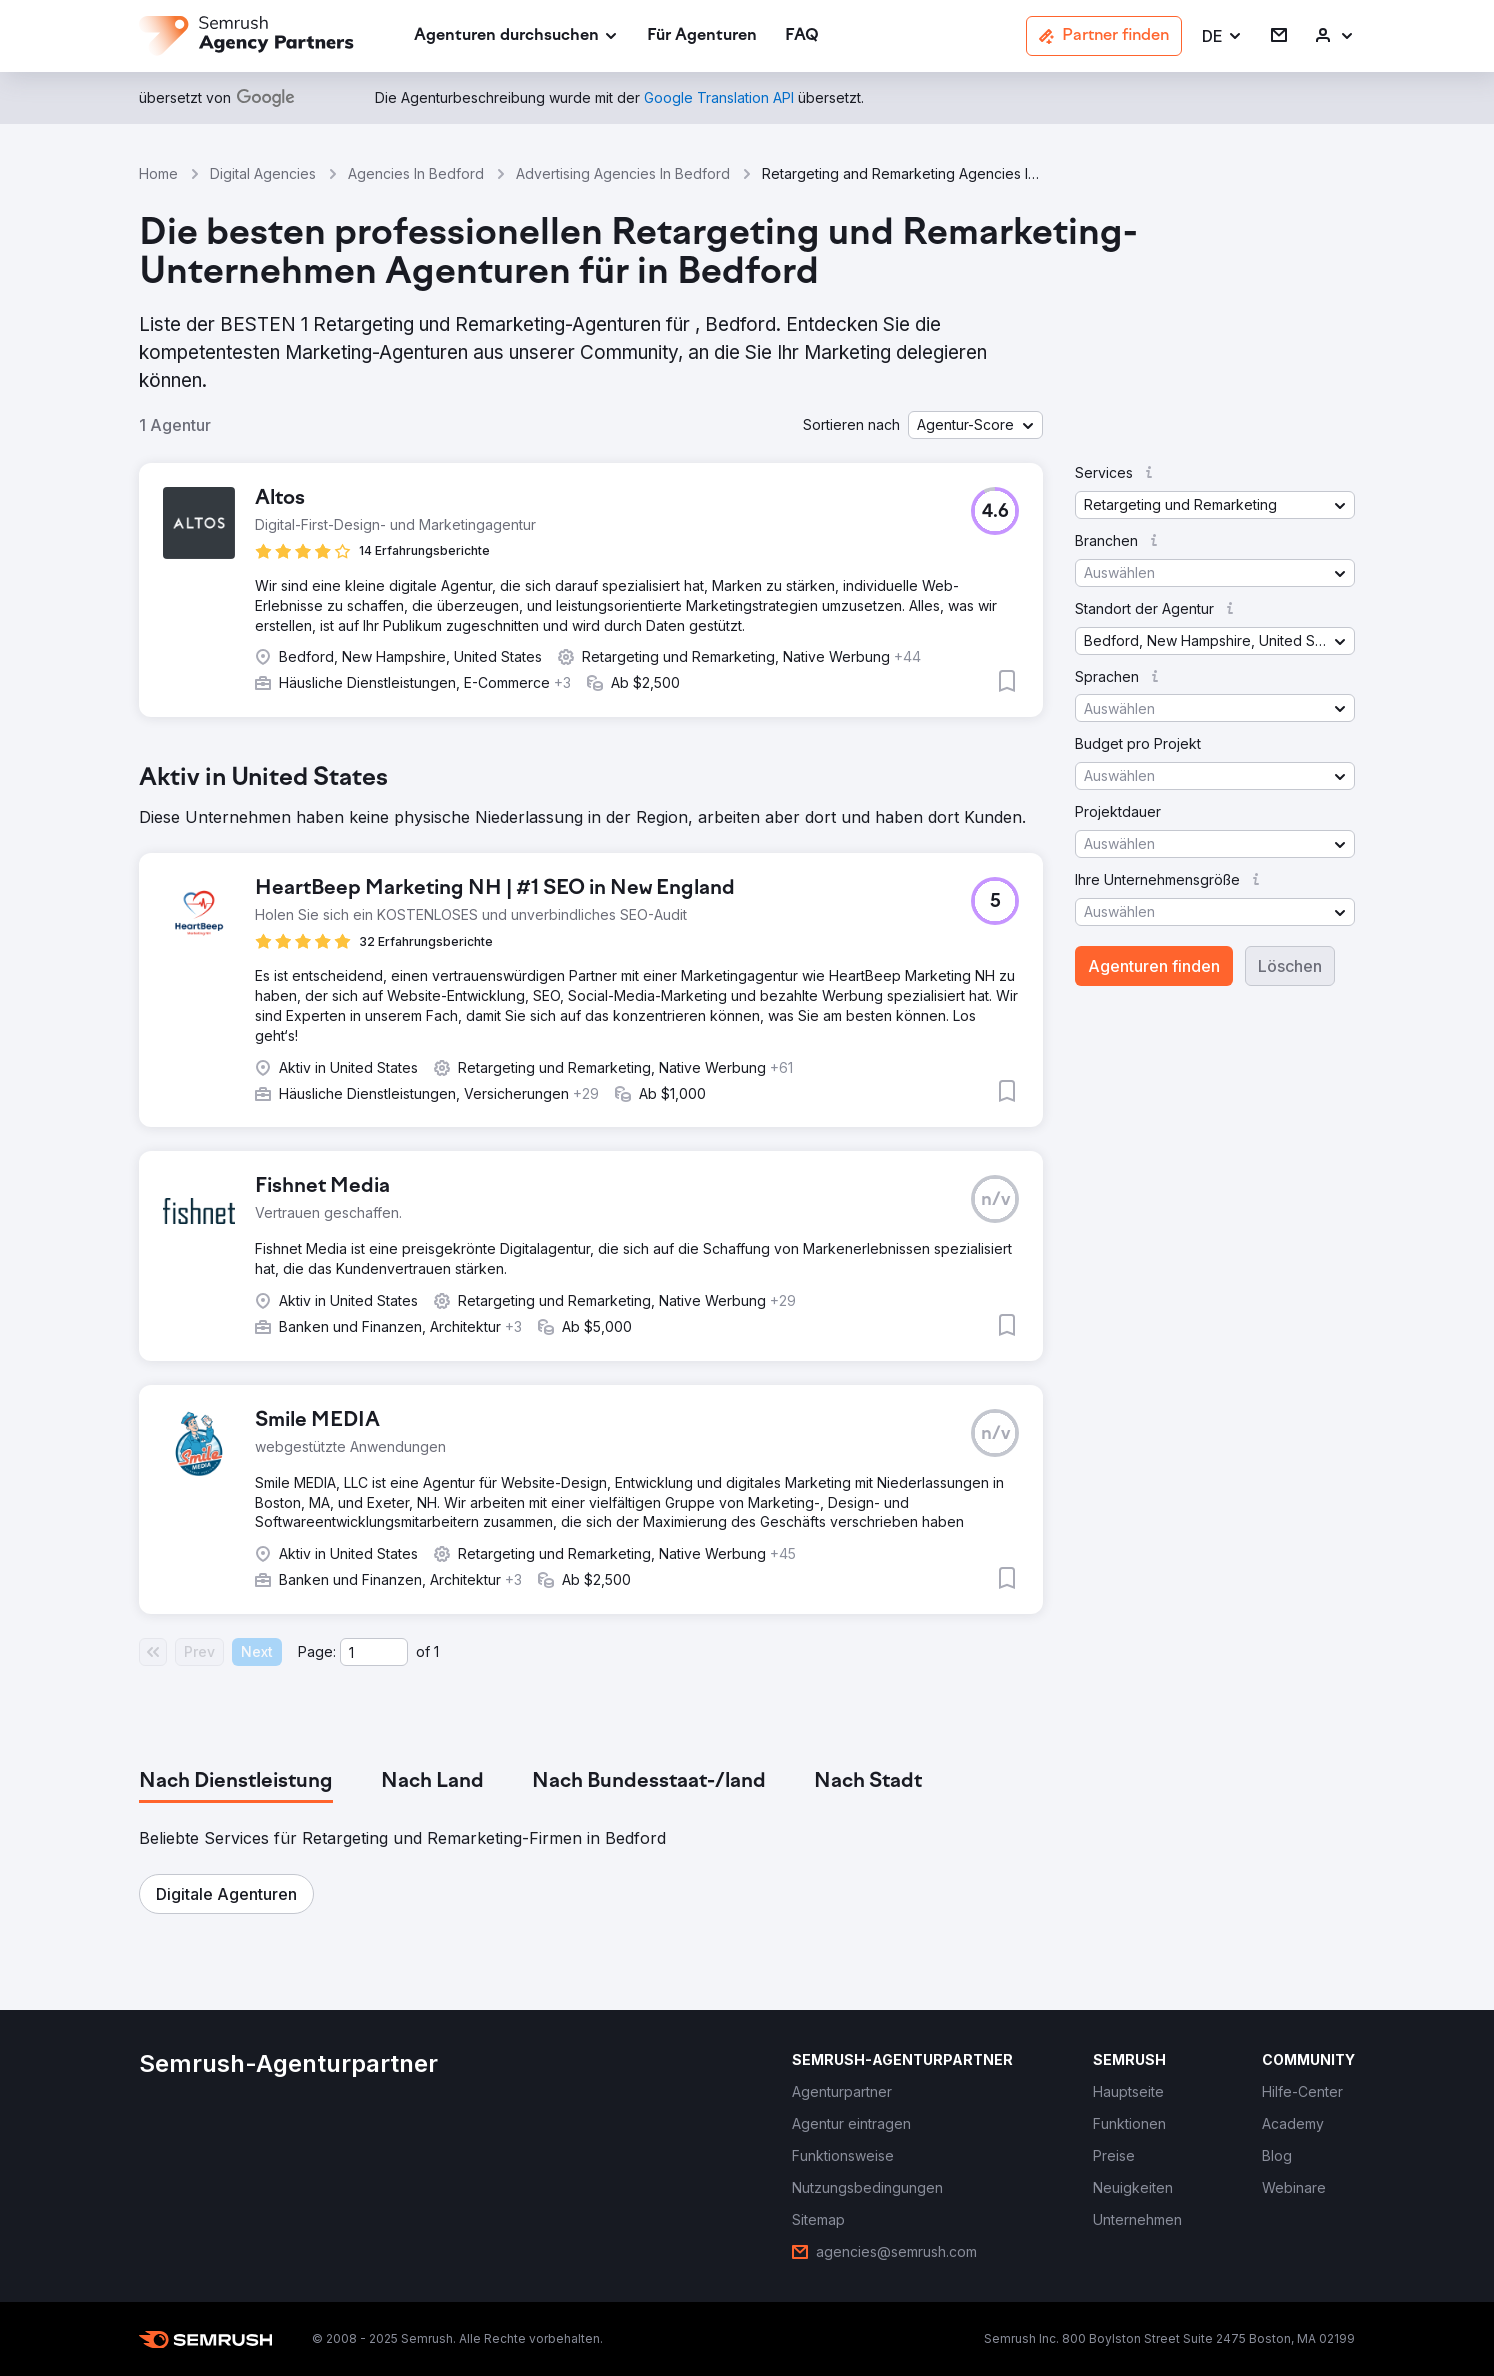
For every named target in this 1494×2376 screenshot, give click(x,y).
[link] (702, 36)
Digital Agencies (263, 173)
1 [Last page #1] (436, 1651)
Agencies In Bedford (416, 173)
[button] (1222, 36)
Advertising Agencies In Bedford (623, 173)
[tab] (236, 1782)
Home (158, 173)
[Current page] (374, 1652)
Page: (317, 1651)
